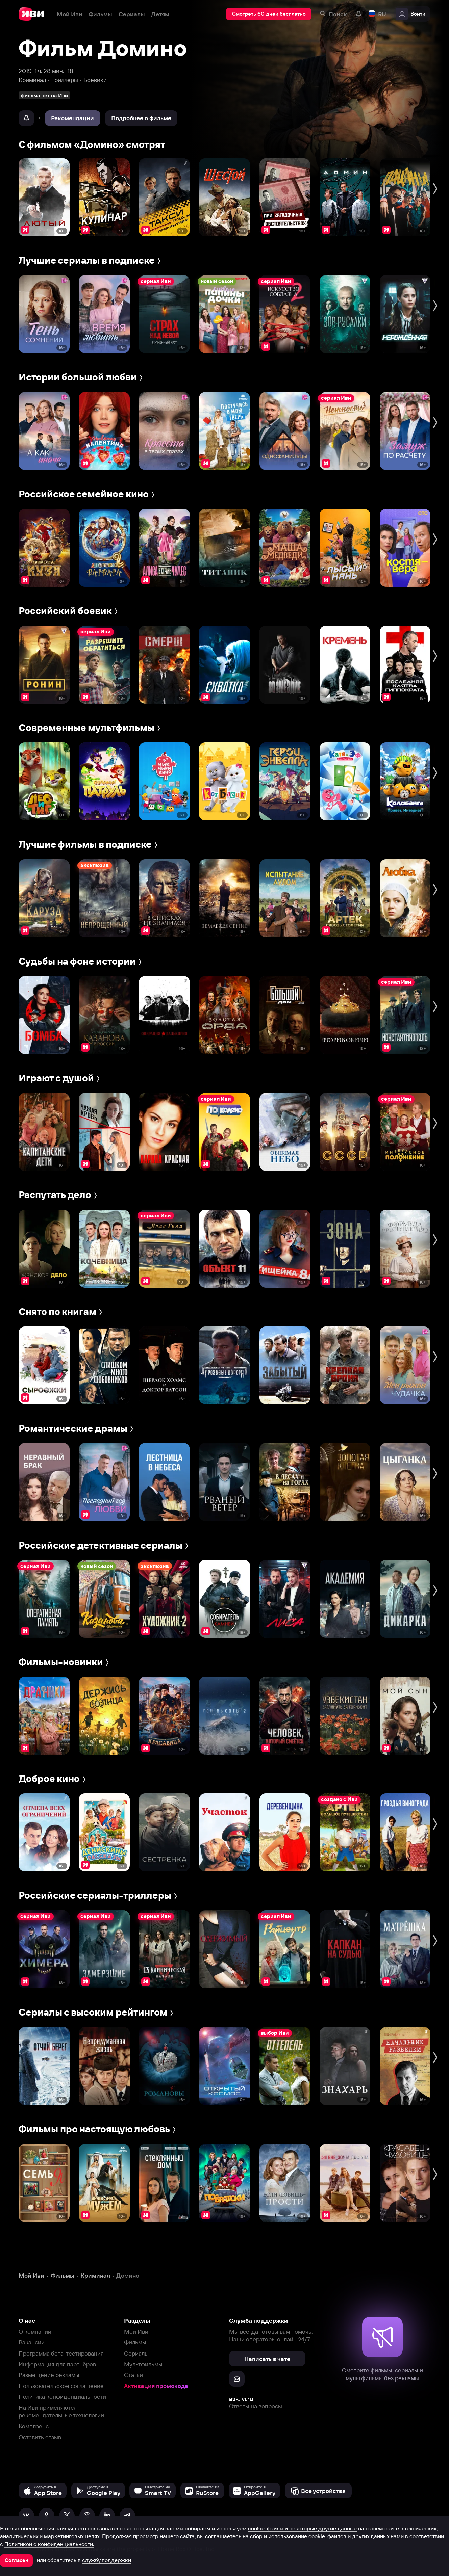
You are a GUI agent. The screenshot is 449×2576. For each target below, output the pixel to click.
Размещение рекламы (49, 2375)
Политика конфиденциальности (62, 2396)
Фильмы (135, 2342)
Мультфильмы (143, 2364)
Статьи (133, 2375)
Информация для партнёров (57, 2364)
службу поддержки (106, 2560)
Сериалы (136, 2353)
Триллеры (64, 80)
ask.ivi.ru (241, 2398)
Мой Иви (136, 2331)
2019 (25, 71)
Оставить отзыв (40, 2437)
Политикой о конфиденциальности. (49, 2544)
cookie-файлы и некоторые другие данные (302, 2528)
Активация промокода (156, 2386)
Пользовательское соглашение (61, 2386)
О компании (35, 2331)
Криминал (32, 80)
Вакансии (32, 2342)
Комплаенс (34, 2426)
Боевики (95, 80)
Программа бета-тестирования (61, 2353)
